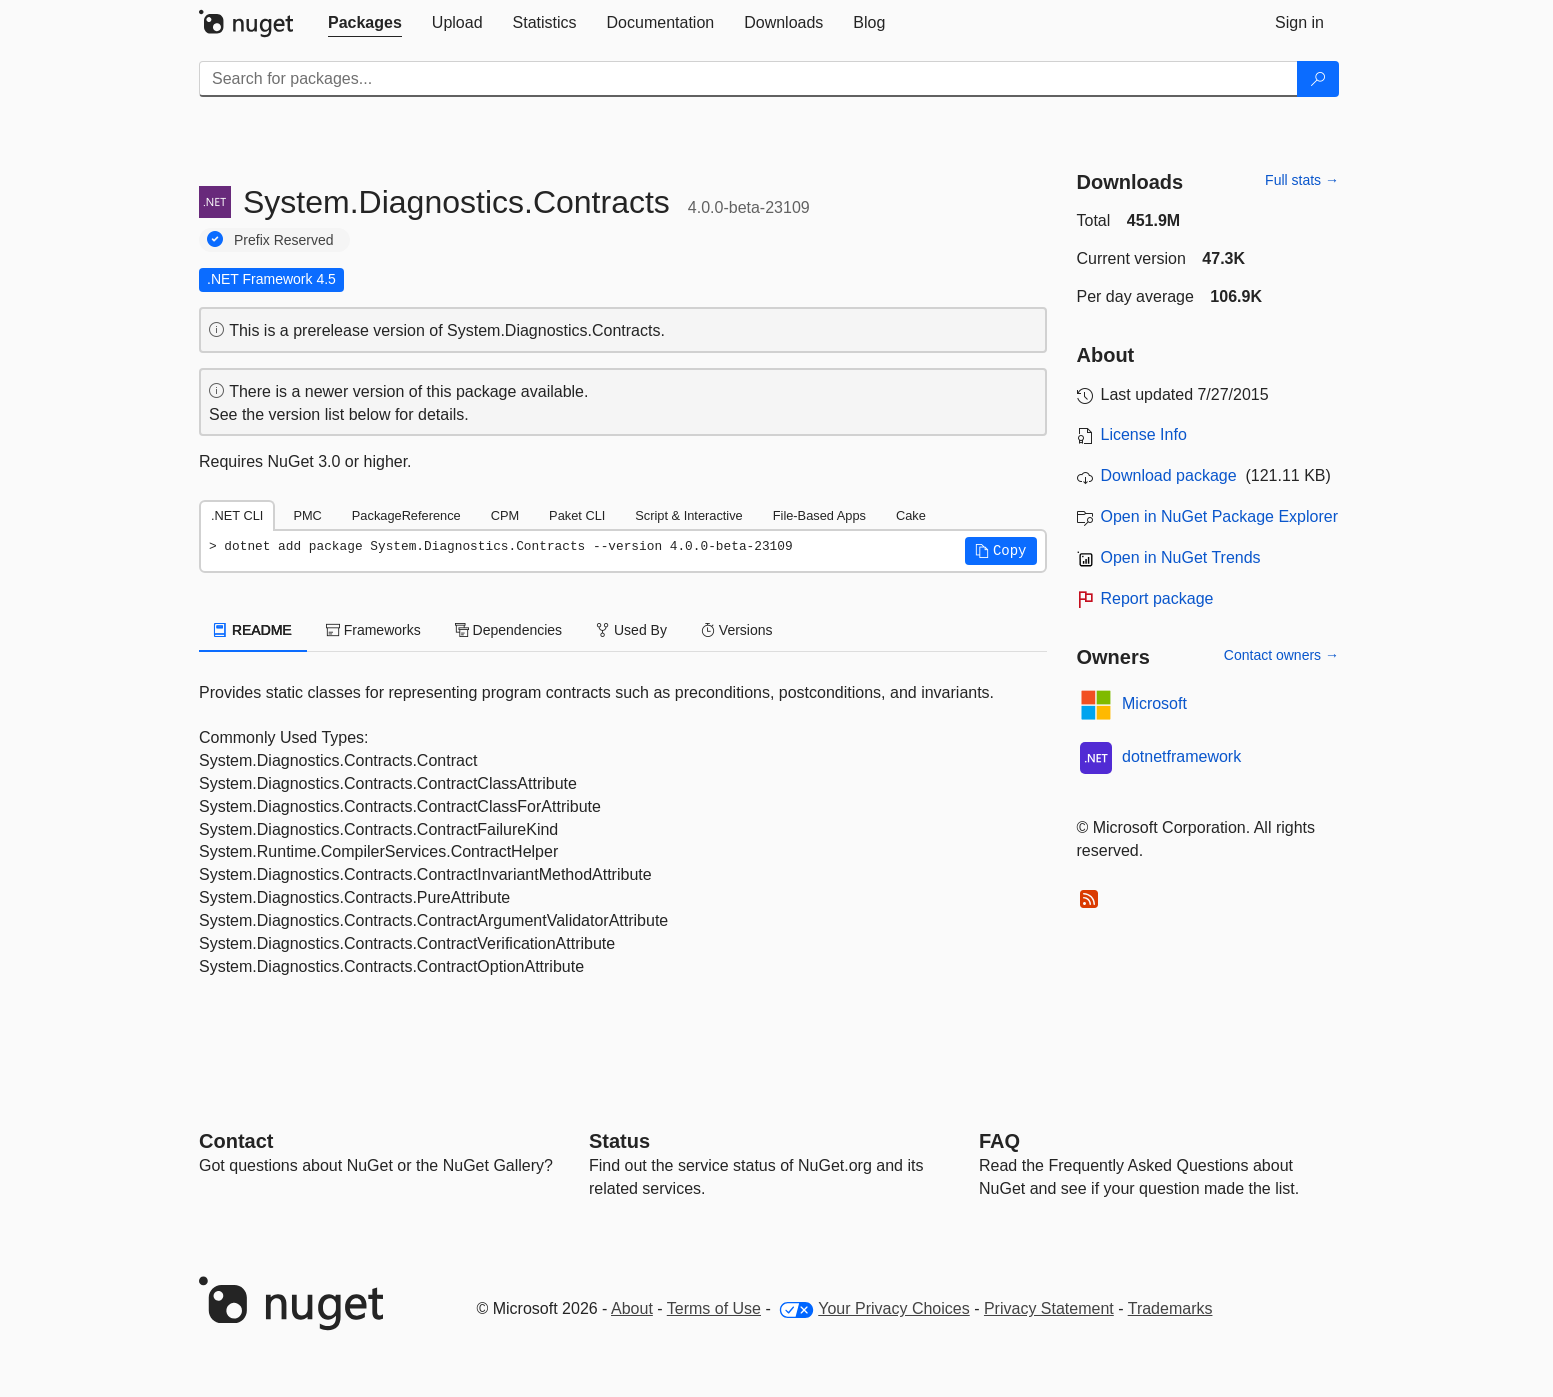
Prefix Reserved (284, 240)
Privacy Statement (1049, 1308)
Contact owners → (1281, 655)
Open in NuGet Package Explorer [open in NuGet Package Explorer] (1219, 516)
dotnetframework (1181, 756)
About (632, 1308)
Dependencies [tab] (508, 630)
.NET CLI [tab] (237, 515)
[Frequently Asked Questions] (999, 1141)
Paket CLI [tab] (577, 515)
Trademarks (1170, 1308)
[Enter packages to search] (748, 79)
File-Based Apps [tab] (819, 515)
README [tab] (253, 630)
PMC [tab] (307, 515)
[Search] (1318, 79)
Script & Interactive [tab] (688, 515)
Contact (236, 1141)
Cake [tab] (911, 515)
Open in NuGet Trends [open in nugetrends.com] (1181, 557)
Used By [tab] (631, 630)
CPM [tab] (505, 515)
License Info (1144, 434)
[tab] (365, 23)
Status (619, 1141)
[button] (1001, 551)
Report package (1157, 598)
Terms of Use (714, 1308)
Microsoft (1154, 703)
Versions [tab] (737, 630)
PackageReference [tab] (406, 515)
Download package (1169, 475)
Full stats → (1302, 180)
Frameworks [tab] (373, 630)
